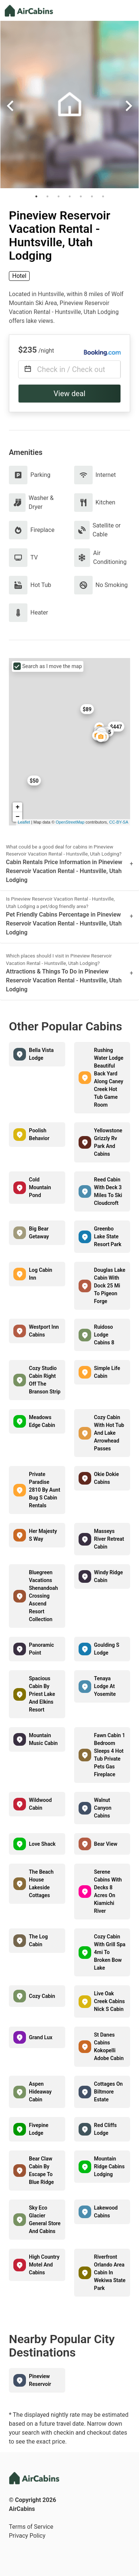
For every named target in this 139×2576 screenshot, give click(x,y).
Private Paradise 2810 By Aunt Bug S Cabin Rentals (44, 1489)
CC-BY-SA (118, 822)
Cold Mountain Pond (40, 1187)
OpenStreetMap (70, 822)
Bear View (106, 1844)
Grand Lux (40, 2037)
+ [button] (18, 807)
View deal (70, 393)
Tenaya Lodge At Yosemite (105, 1686)
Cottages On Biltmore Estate (108, 2091)
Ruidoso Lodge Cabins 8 (104, 1334)
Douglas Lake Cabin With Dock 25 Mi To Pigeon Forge (110, 1285)
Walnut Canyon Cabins (103, 1808)
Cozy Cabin (42, 1996)
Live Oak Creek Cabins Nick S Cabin (109, 2001)
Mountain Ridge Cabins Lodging (109, 2166)
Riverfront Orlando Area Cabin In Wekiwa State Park (110, 2272)
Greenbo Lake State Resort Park (108, 1236)
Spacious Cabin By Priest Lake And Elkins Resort (42, 1694)
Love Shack (42, 1844)
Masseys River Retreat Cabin (109, 1539)
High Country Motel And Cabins (44, 2264)
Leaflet (24, 822)
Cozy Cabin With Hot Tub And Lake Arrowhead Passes (109, 1432)
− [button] (18, 816)
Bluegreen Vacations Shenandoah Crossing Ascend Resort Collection (43, 1595)
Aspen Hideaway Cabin (40, 2091)
